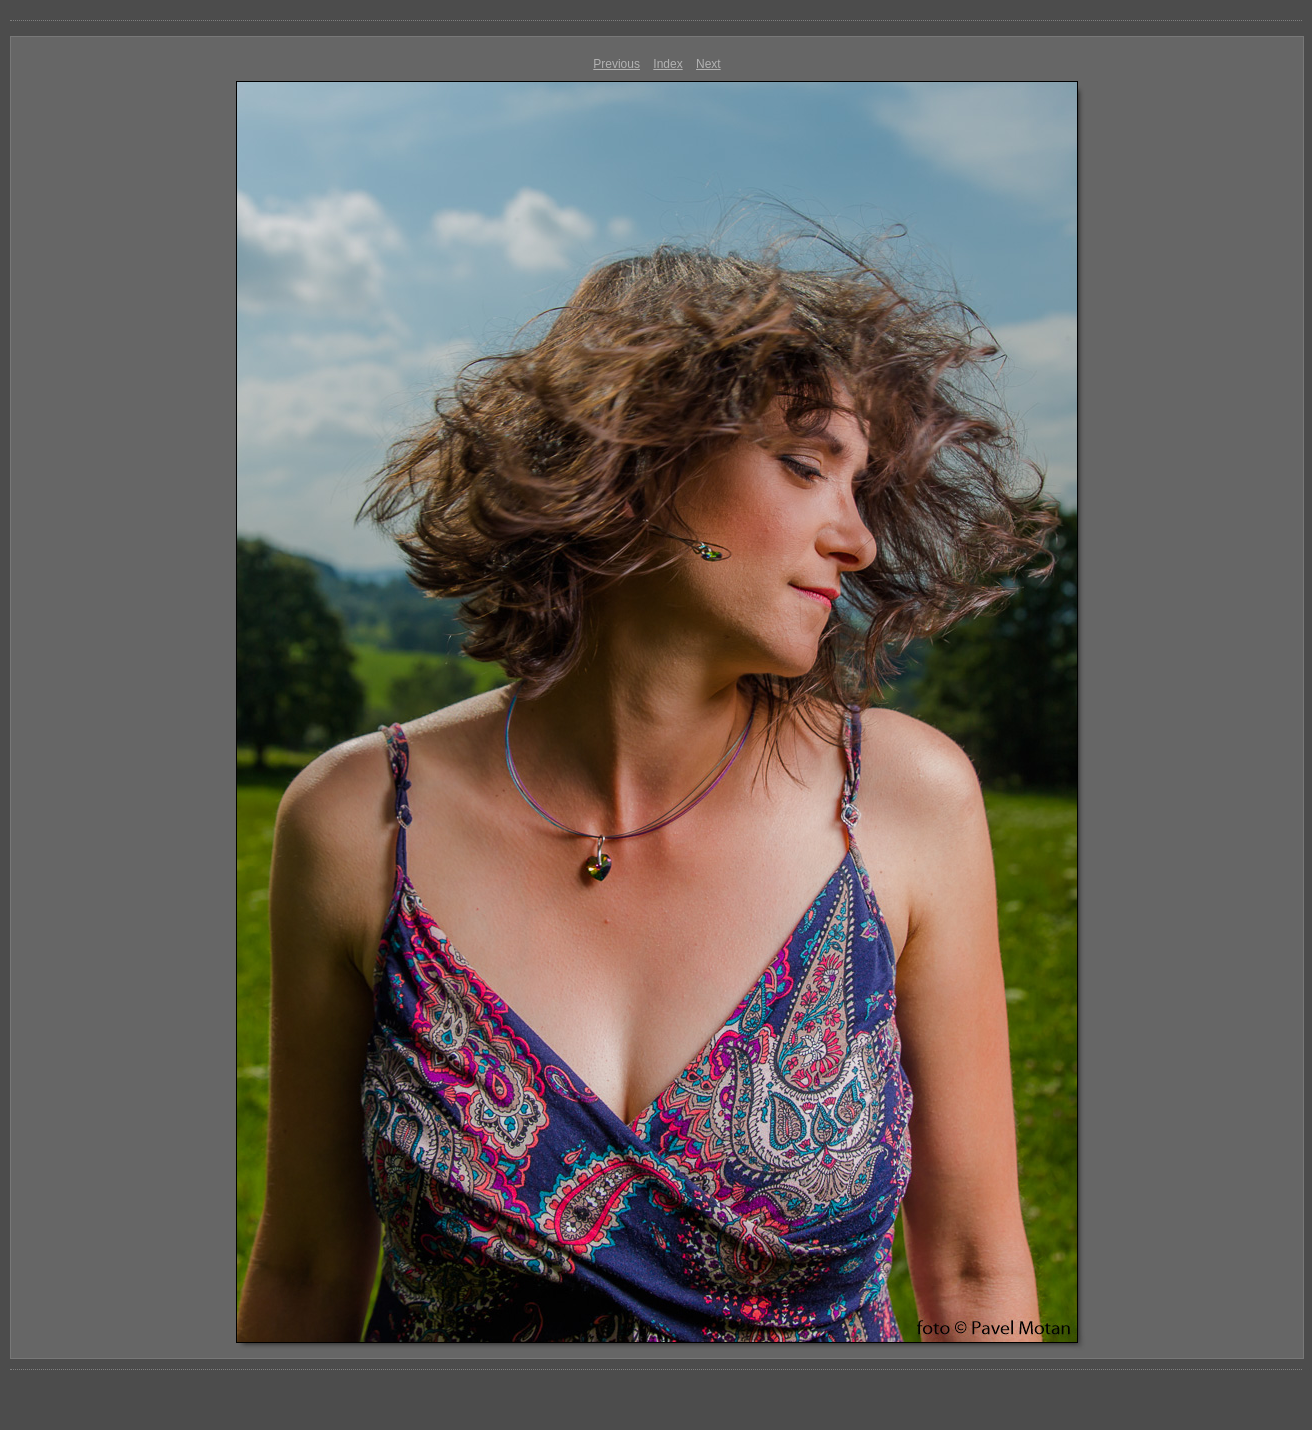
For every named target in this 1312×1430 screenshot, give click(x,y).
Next (708, 64)
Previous (616, 64)
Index (667, 64)
